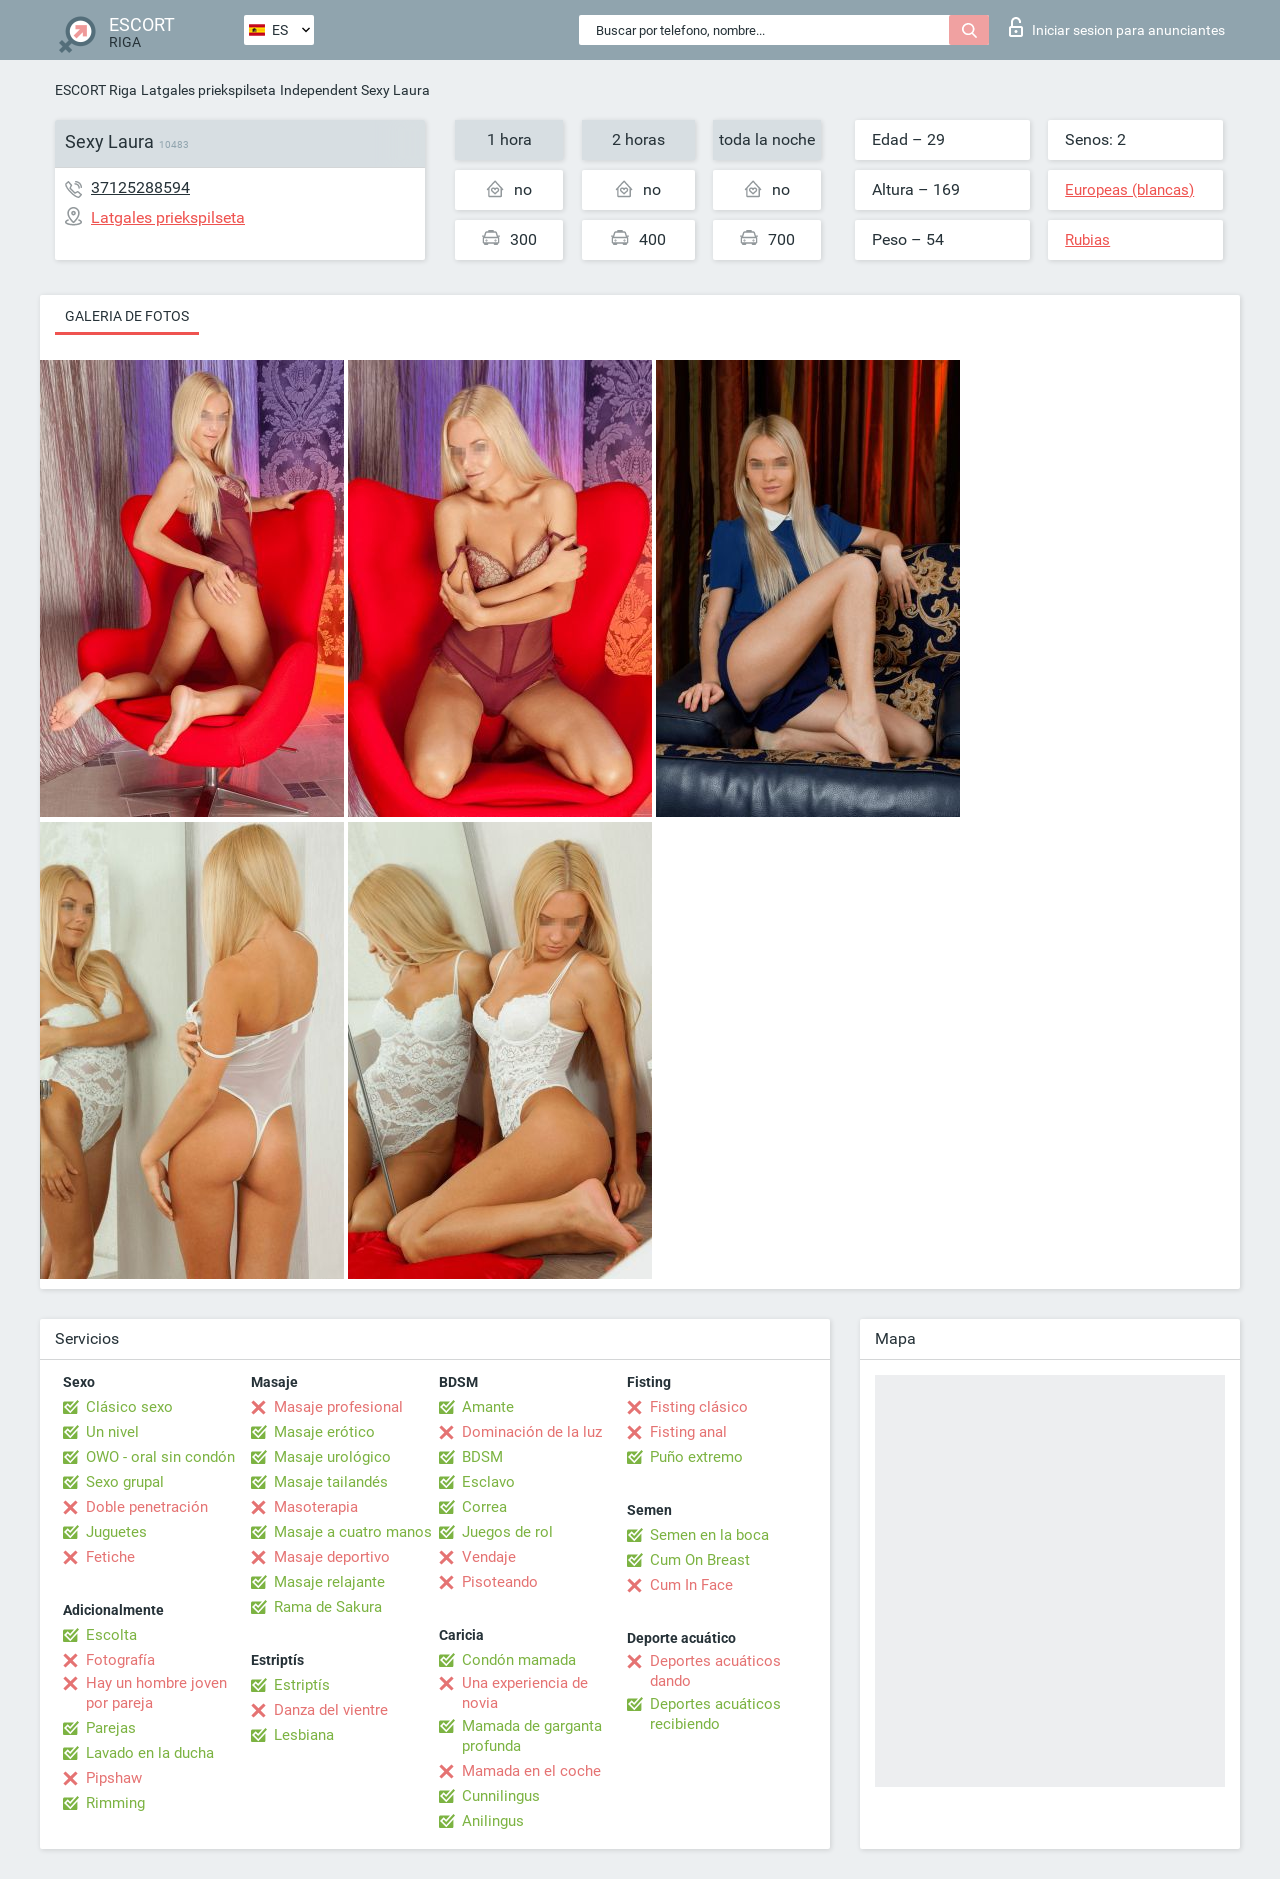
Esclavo (488, 1482)
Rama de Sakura (328, 1607)
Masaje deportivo (332, 1557)
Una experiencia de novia (525, 1693)
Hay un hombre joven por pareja (156, 1693)
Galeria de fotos (127, 316)
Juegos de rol (507, 1532)
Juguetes (116, 1532)
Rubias (1087, 240)
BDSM (482, 1457)
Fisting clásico (699, 1407)
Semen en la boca (709, 1535)
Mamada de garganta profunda (532, 1736)
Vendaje (489, 1557)
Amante (488, 1407)
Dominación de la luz (532, 1432)
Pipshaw (114, 1778)
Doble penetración (147, 1507)
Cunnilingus (501, 1796)
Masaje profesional (338, 1407)
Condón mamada (519, 1660)
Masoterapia (316, 1507)
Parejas (111, 1728)
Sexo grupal (125, 1482)
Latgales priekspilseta (208, 90)
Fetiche (110, 1557)
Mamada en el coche (531, 1771)
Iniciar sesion (1117, 27)
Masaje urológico (332, 1457)
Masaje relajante (329, 1582)
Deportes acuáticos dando (715, 1671)
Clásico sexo (129, 1407)
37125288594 (140, 187)
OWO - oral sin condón (160, 1457)
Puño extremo (696, 1457)
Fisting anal (688, 1432)
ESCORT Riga (96, 90)
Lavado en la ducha (150, 1753)
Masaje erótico (324, 1432)
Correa (484, 1507)
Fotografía (120, 1660)
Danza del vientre (331, 1710)
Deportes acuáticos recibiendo (715, 1714)
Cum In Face (691, 1585)
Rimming (115, 1803)
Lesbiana (304, 1735)
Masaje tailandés (331, 1482)
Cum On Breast (700, 1560)
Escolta (111, 1635)
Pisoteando (500, 1582)
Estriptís (302, 1685)
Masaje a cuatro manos (353, 1532)
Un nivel (112, 1432)
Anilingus (493, 1821)
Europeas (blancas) (1129, 190)
